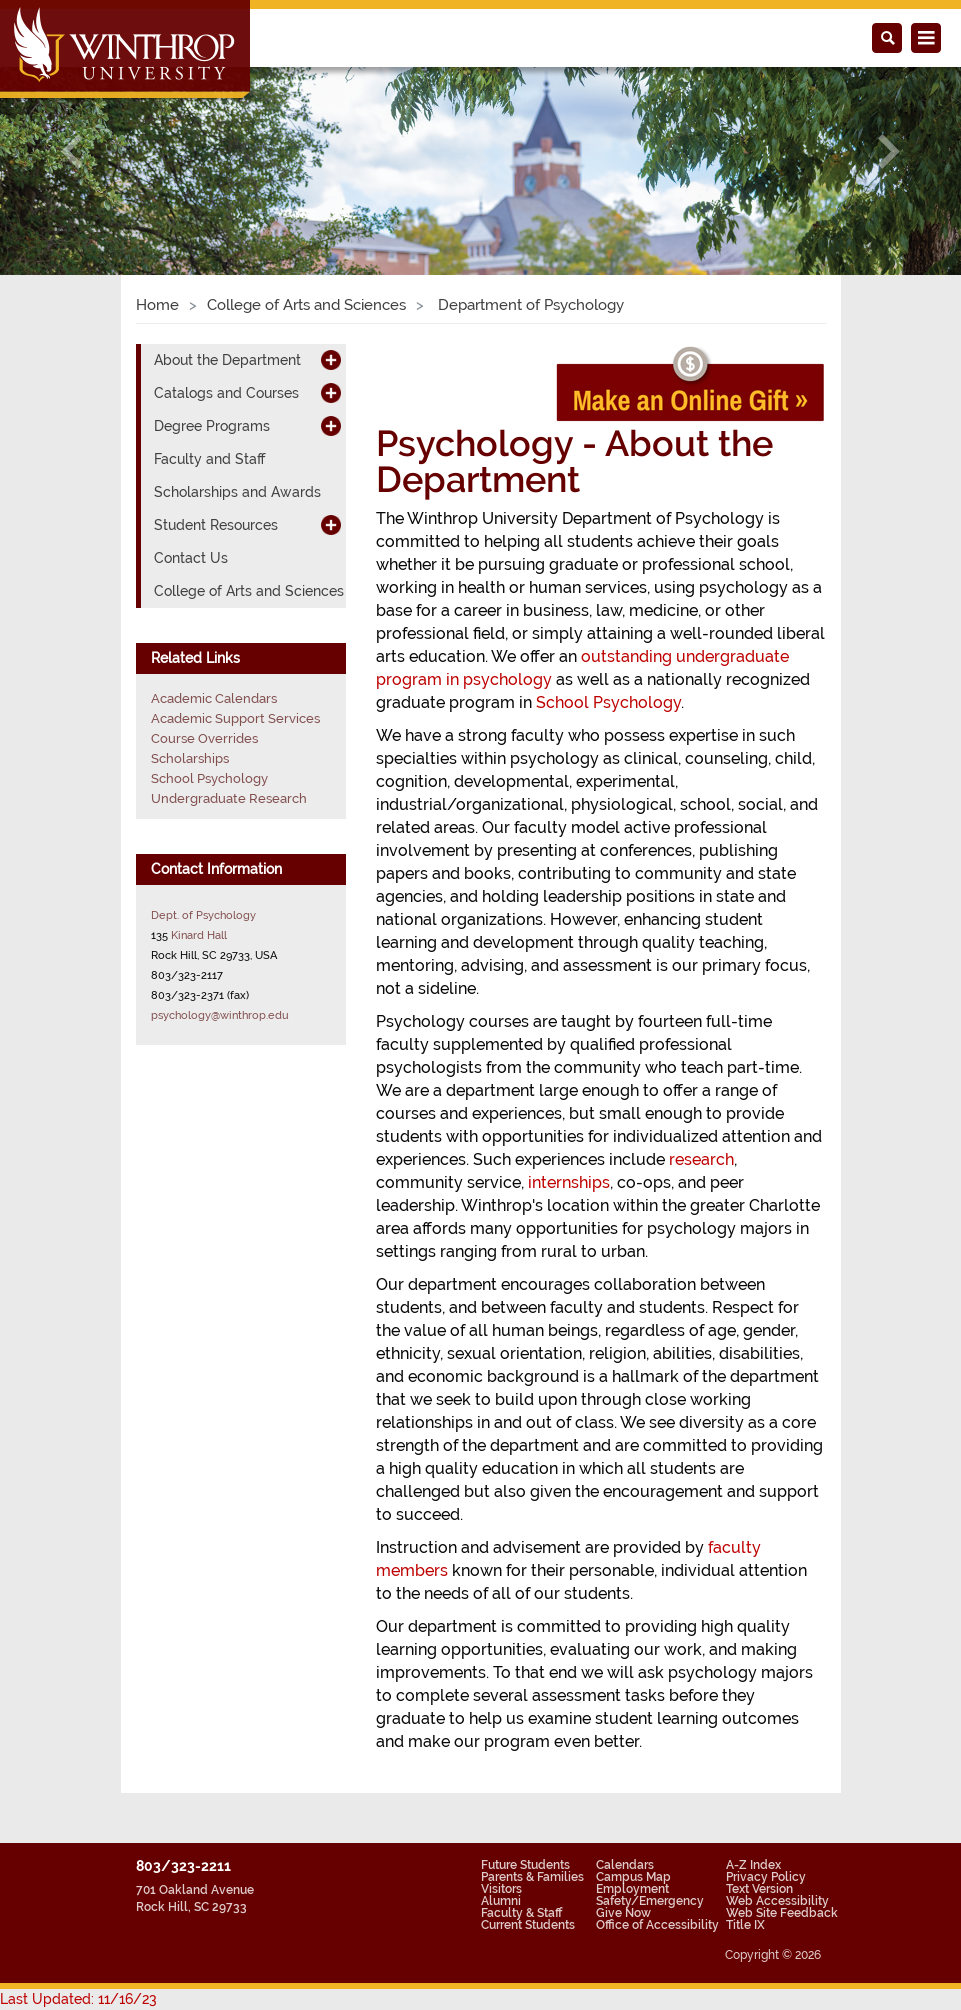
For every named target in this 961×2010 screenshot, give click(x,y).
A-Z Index (753, 1865)
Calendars (625, 1865)
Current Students (528, 1925)
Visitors (501, 1889)
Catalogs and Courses (226, 393)
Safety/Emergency (650, 1901)
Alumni (501, 1901)
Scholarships (190, 758)
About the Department (227, 360)
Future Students (525, 1865)
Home (157, 305)
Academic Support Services (235, 718)
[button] (72, 150)
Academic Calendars (214, 698)
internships (569, 1182)
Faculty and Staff (209, 459)
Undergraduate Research (229, 798)
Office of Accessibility (657, 1925)
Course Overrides (204, 738)
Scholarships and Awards (237, 492)
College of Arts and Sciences (306, 305)
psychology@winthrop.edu (220, 1015)
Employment (632, 1889)
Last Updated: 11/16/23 (78, 1999)
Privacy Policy (766, 1877)
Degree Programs (212, 426)
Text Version (759, 1889)
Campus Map (633, 1877)
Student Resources (216, 525)
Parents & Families (532, 1877)
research (701, 1159)
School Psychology (608, 702)
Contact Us (191, 558)
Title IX (745, 1925)
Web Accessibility (777, 1901)
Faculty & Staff (521, 1913)
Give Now (623, 1913)
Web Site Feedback (782, 1913)
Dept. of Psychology (203, 915)
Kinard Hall (199, 935)
